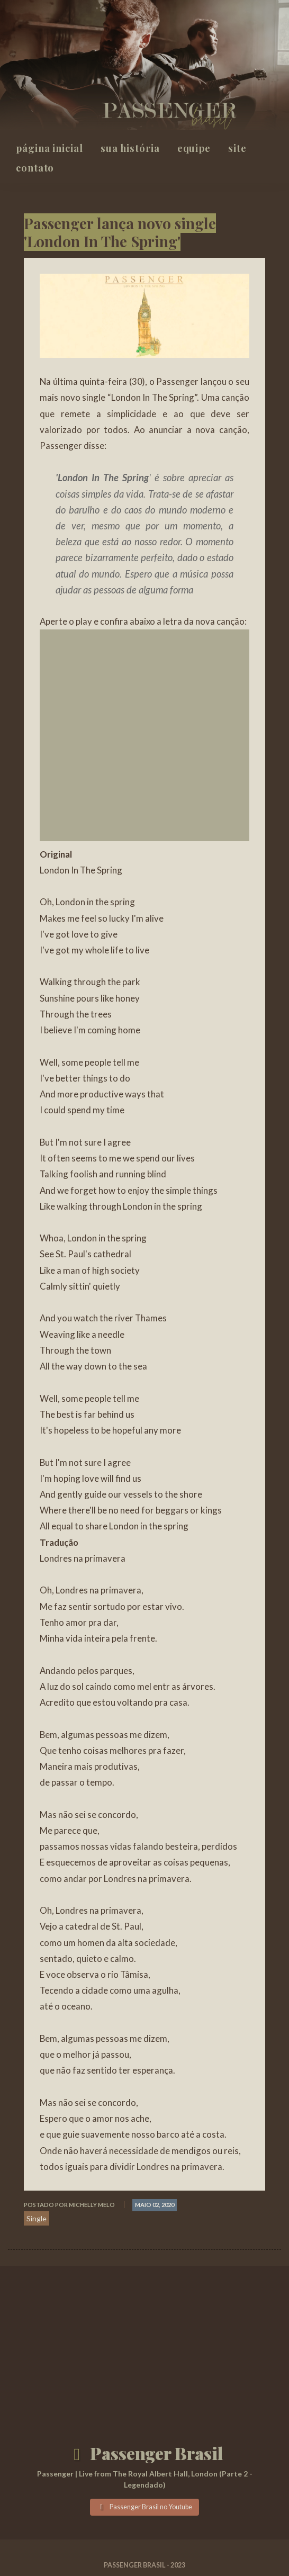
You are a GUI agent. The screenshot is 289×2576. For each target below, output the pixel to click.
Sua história (130, 148)
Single (36, 2218)
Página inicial (49, 148)
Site (237, 148)
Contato (35, 167)
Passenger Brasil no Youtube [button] (144, 2507)
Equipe (194, 148)
